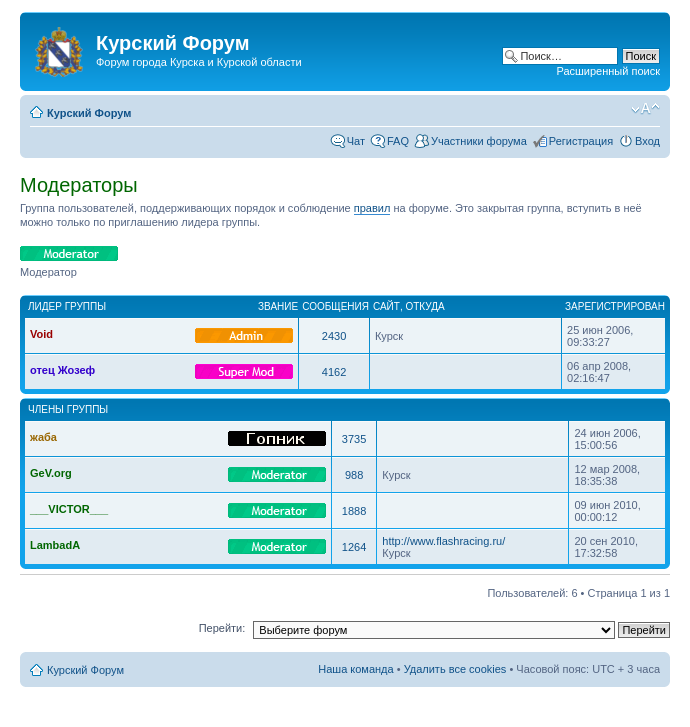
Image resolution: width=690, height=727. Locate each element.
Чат (356, 141)
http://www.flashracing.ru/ (443, 541)
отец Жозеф (62, 370)
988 (354, 475)
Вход (647, 141)
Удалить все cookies (455, 669)
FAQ (398, 141)
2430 (334, 336)
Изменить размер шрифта (645, 109)
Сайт (386, 306)
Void (41, 334)
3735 (354, 439)
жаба (43, 437)
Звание (278, 306)
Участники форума (479, 141)
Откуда (424, 306)
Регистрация (581, 141)
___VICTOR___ (69, 509)
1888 (354, 511)
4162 (334, 372)
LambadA (55, 545)
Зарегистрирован (615, 306)
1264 (354, 547)
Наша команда (355, 669)
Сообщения (335, 306)
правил (372, 208)
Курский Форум (89, 113)
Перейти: (222, 628)
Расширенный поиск (608, 71)
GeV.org (51, 473)
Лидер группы (67, 306)
